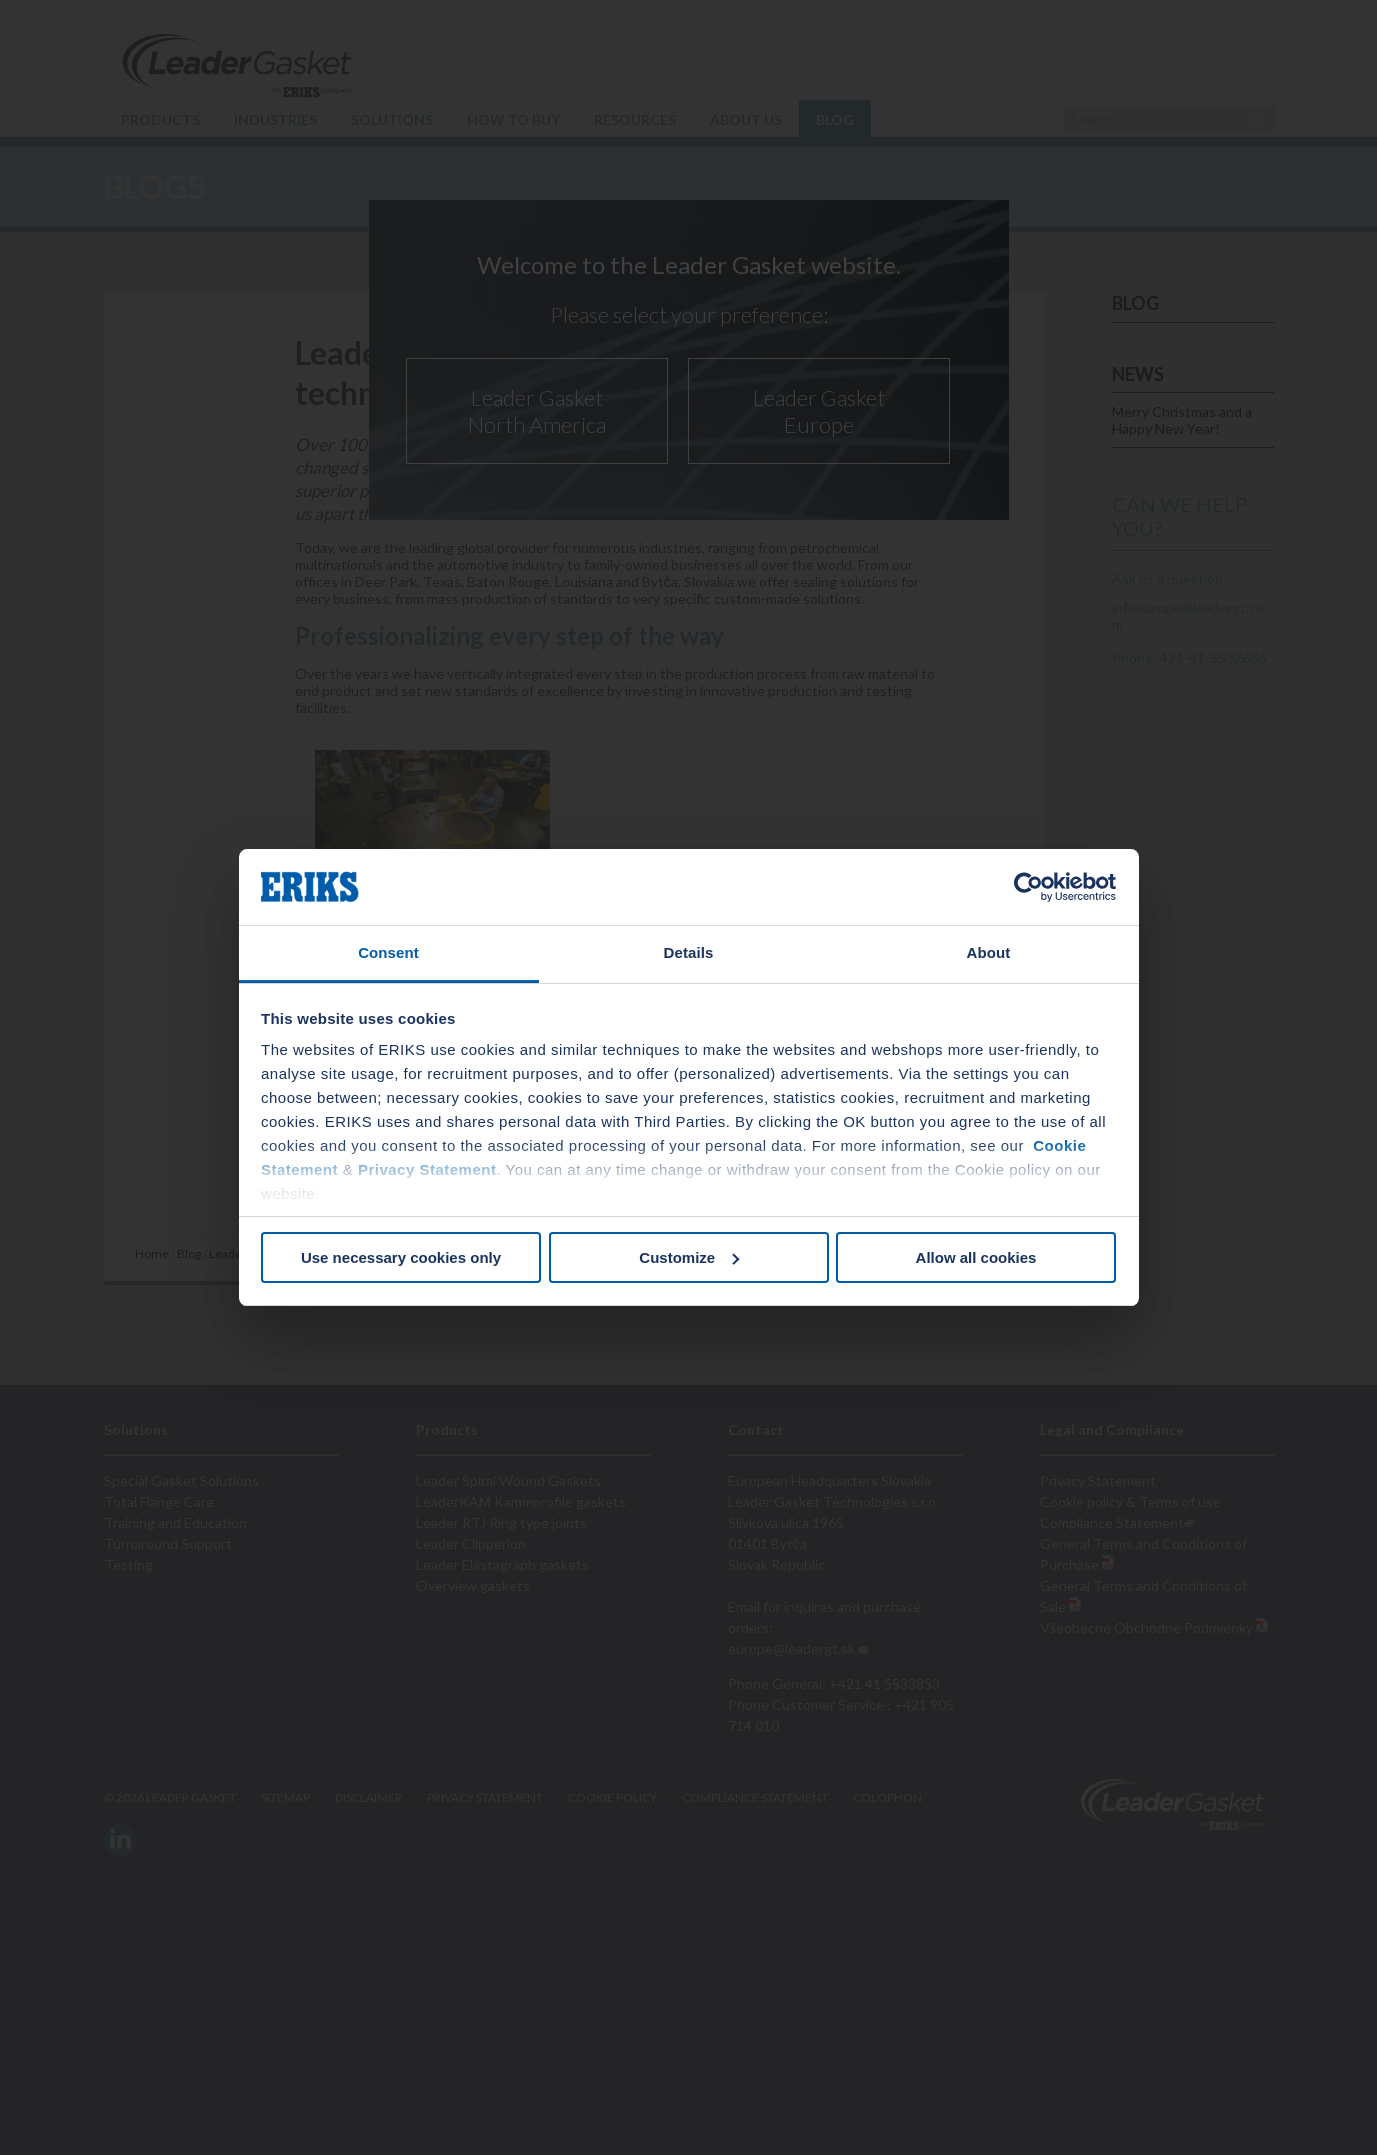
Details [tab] (689, 952)
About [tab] (989, 952)
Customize (689, 1257)
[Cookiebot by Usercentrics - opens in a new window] (1028, 887)
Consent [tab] (388, 952)
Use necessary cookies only (401, 1257)
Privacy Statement (427, 1169)
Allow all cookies (976, 1257)
